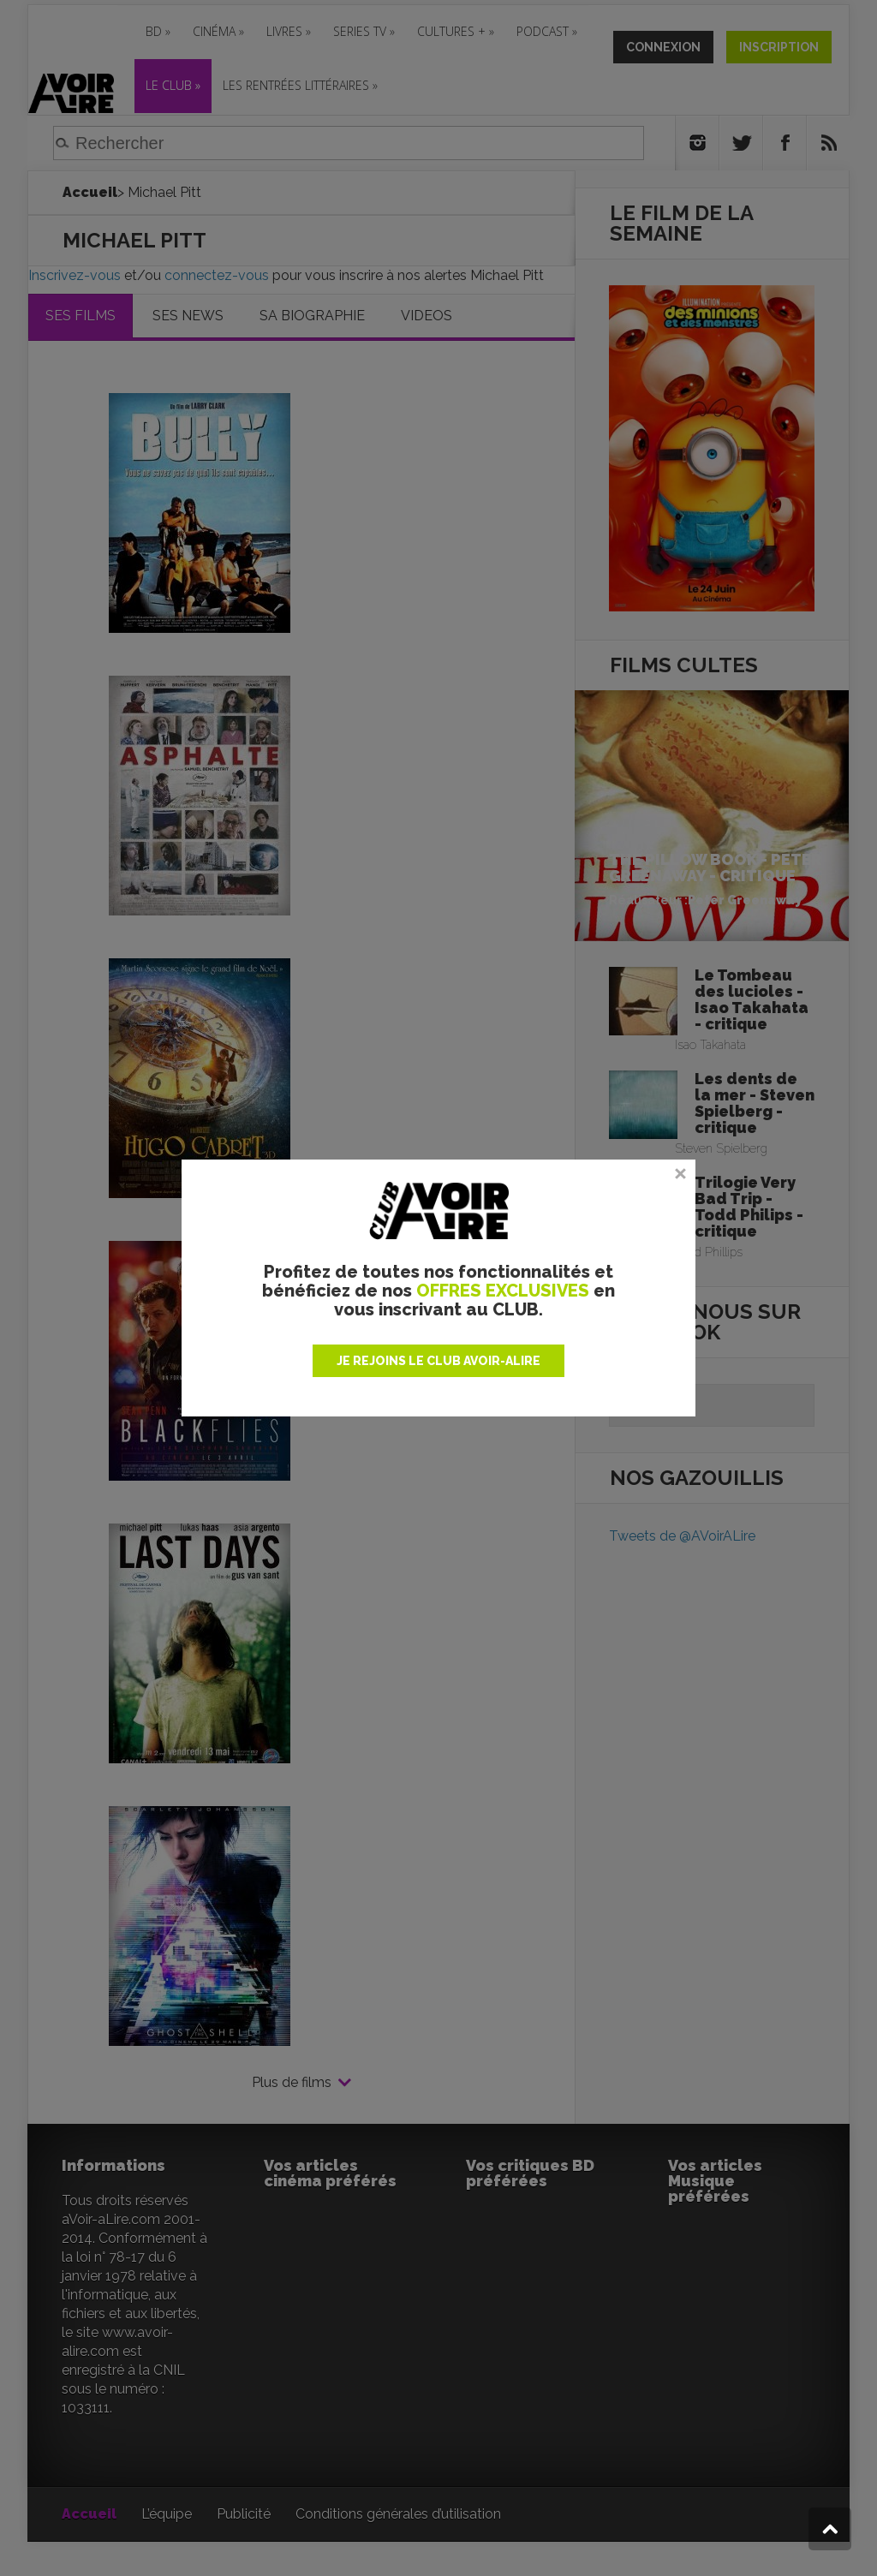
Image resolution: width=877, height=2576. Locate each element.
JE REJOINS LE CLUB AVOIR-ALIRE (438, 1361)
